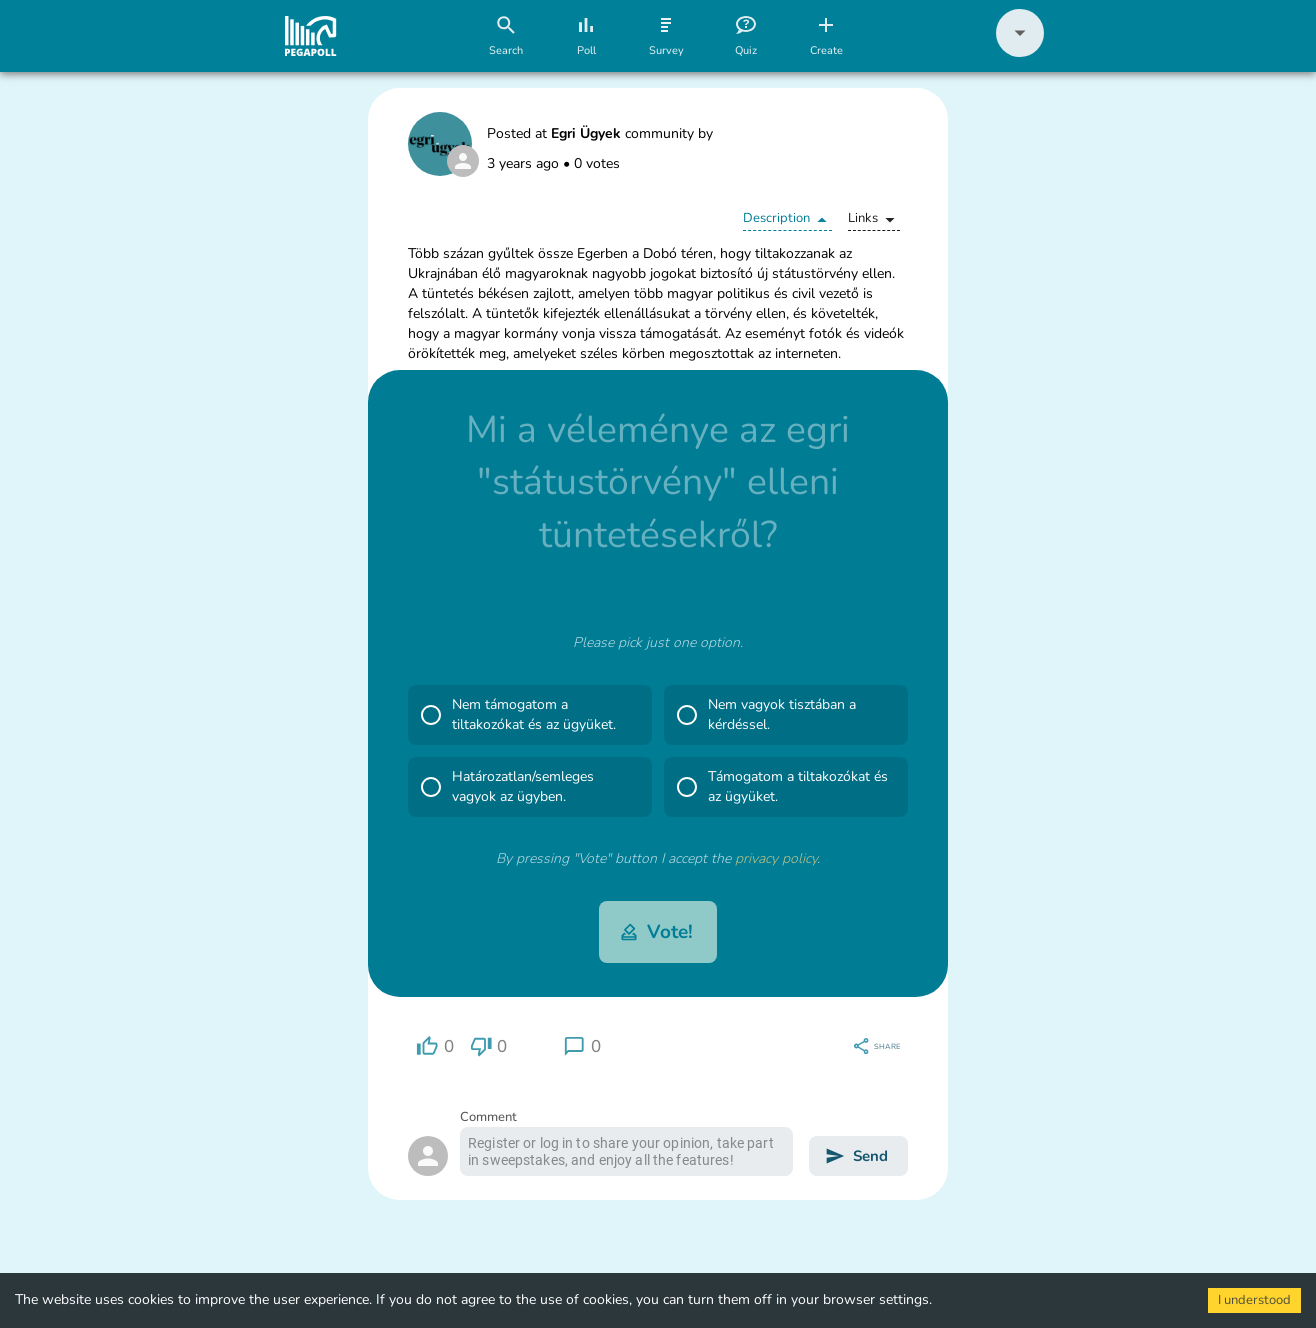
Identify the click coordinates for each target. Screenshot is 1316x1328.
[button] (1020, 52)
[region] (435, 1046)
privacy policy (776, 858)
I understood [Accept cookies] (1254, 1300)
